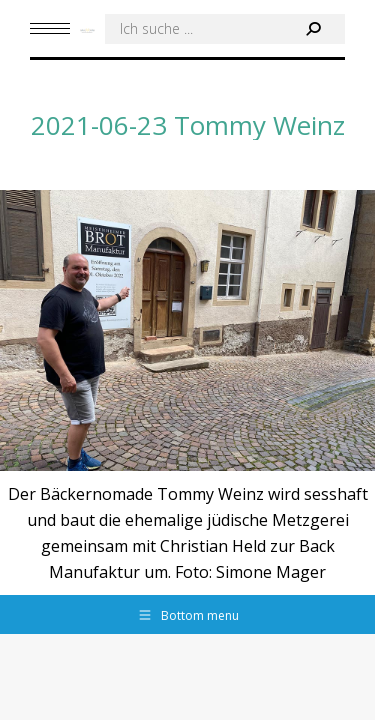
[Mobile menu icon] (50, 28)
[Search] (225, 29)
